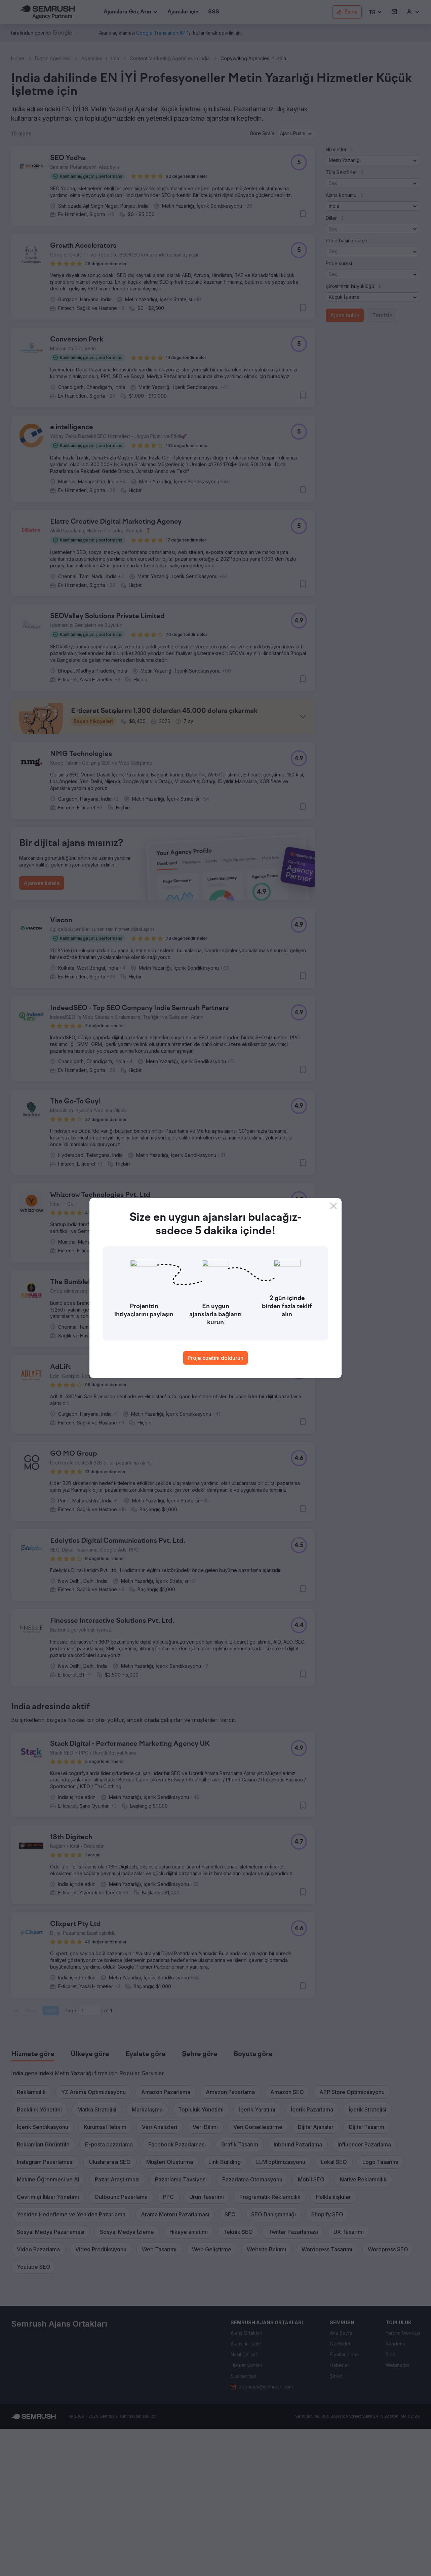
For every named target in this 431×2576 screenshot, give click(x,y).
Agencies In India (100, 58)
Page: (71, 2158)
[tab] (32, 2201)
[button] (375, 12)
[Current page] (90, 2158)
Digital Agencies (53, 58)
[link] (183, 12)
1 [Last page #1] (111, 2158)
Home (17, 58)
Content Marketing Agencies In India (170, 58)
